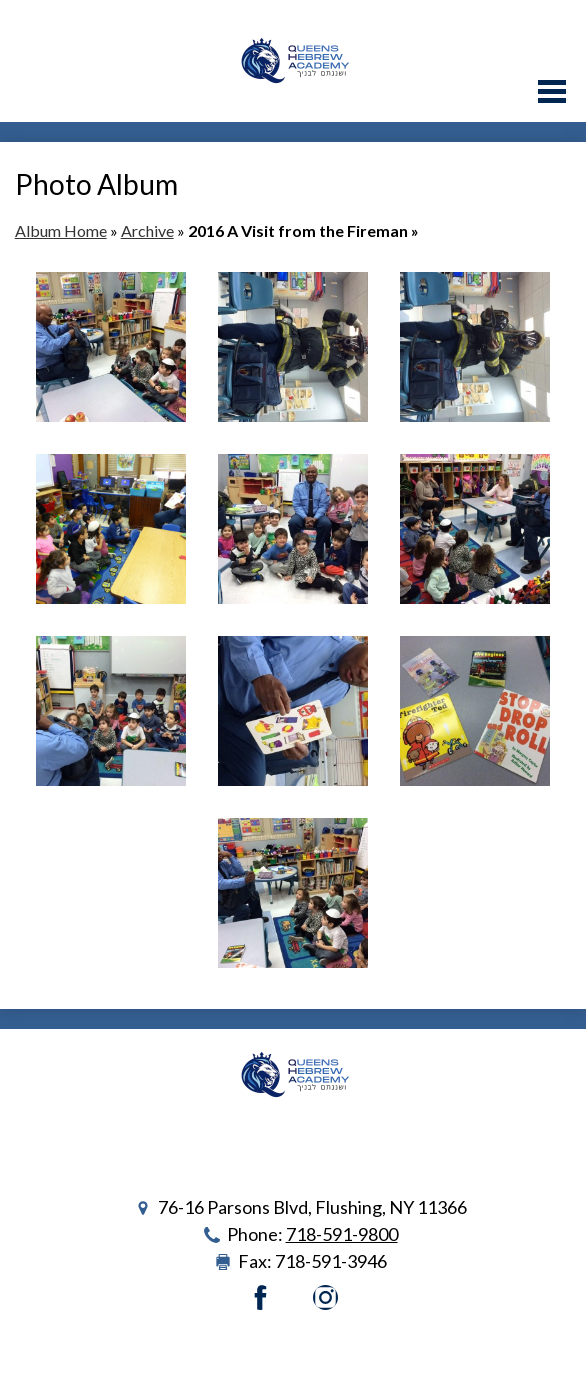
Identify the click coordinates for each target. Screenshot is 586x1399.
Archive (147, 230)
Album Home (61, 230)
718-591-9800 (342, 1234)
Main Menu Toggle (552, 91)
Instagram (325, 1297)
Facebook (260, 1297)
